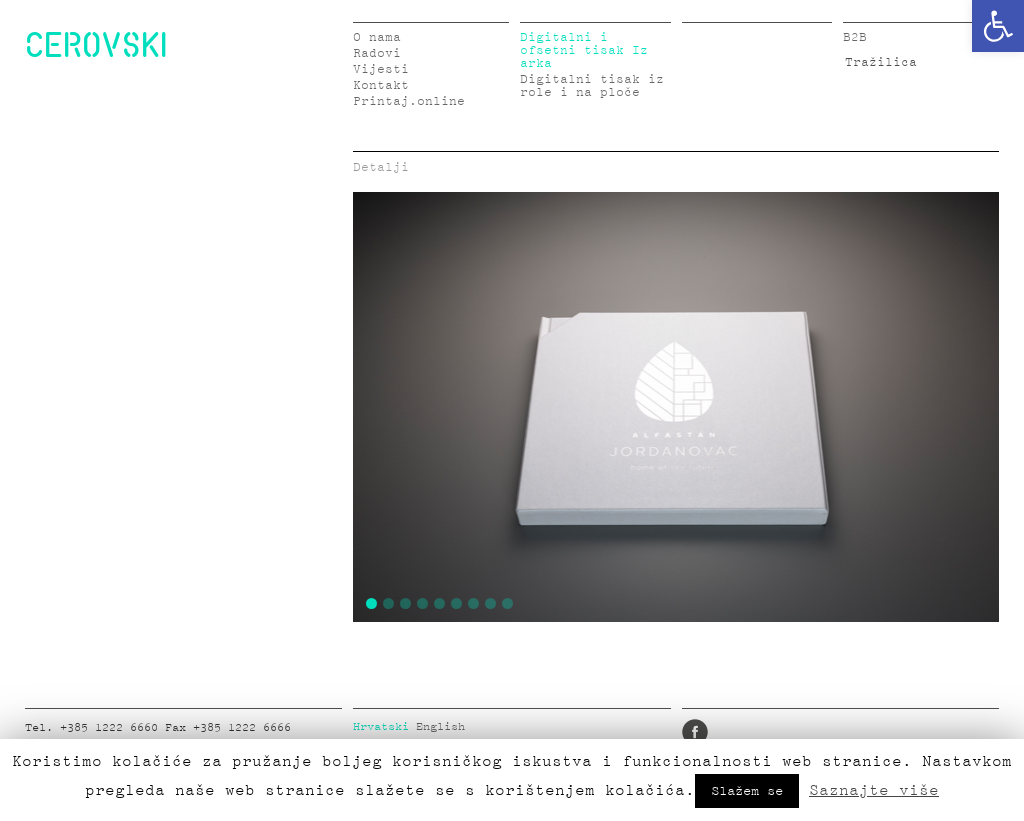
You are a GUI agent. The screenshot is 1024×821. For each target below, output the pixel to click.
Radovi (377, 53)
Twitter (725, 732)
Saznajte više (874, 790)
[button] (998, 26)
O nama (377, 37)
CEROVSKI (96, 44)
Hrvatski (381, 727)
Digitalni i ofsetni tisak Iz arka (584, 50)
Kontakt (381, 85)
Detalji (381, 167)
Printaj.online (409, 101)
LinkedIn (755, 732)
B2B (855, 37)
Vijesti (381, 69)
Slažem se (747, 791)
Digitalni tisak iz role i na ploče (592, 86)
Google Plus (845, 732)
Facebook (695, 732)
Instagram (785, 732)
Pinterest (815, 732)
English (440, 727)
